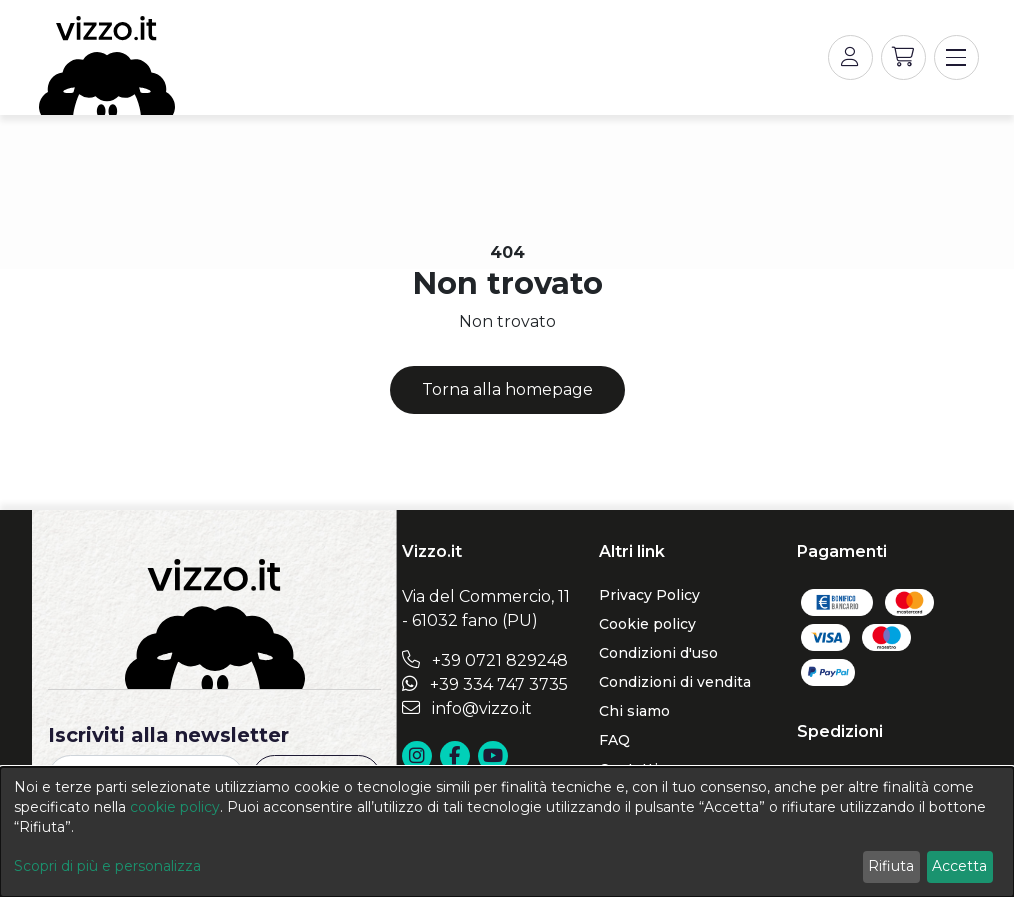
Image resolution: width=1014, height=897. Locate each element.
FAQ (614, 740)
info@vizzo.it (467, 708)
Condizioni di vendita (675, 682)
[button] (903, 57)
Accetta (959, 866)
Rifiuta (891, 866)
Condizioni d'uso (658, 653)
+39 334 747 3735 (485, 684)
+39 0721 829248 (485, 660)
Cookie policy (647, 624)
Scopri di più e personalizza (107, 866)
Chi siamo (634, 711)
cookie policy (175, 807)
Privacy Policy (649, 595)
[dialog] (507, 832)
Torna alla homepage (507, 389)
